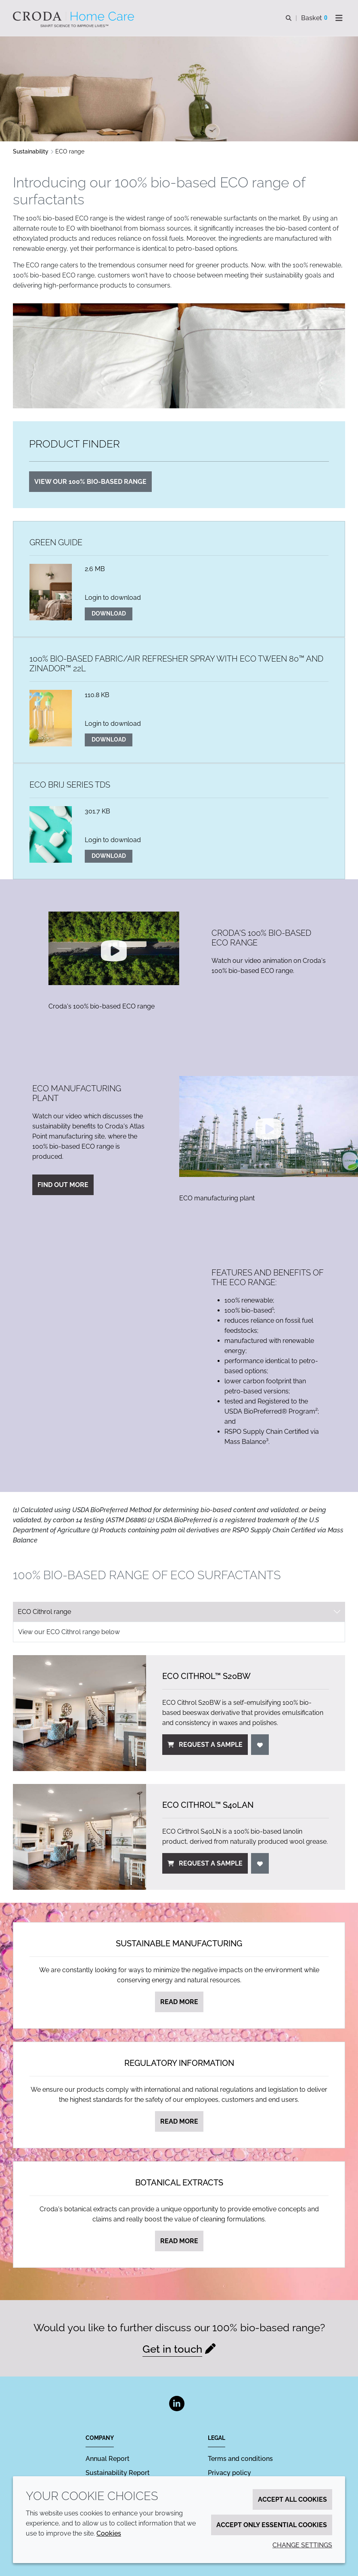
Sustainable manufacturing (179, 1943)
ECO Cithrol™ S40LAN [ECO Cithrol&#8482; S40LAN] (207, 1805)
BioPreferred (109, 1510)
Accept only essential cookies (271, 2525)
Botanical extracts (179, 2182)
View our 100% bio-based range (90, 481)
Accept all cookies (292, 2499)
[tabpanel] (179, 1756)
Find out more (63, 1185)
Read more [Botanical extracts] (179, 2241)
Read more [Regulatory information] (179, 2121)
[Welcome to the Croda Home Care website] (74, 16)
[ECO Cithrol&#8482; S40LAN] (79, 1837)
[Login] (260, 1744)
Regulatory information (179, 2063)
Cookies (108, 2533)
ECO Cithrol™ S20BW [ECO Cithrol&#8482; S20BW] (206, 1676)
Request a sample (205, 1744)
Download (109, 613)
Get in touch (172, 2349)
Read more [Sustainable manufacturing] (179, 2002)
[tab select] (179, 1612)
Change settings (302, 2545)
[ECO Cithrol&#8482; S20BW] (79, 1713)
